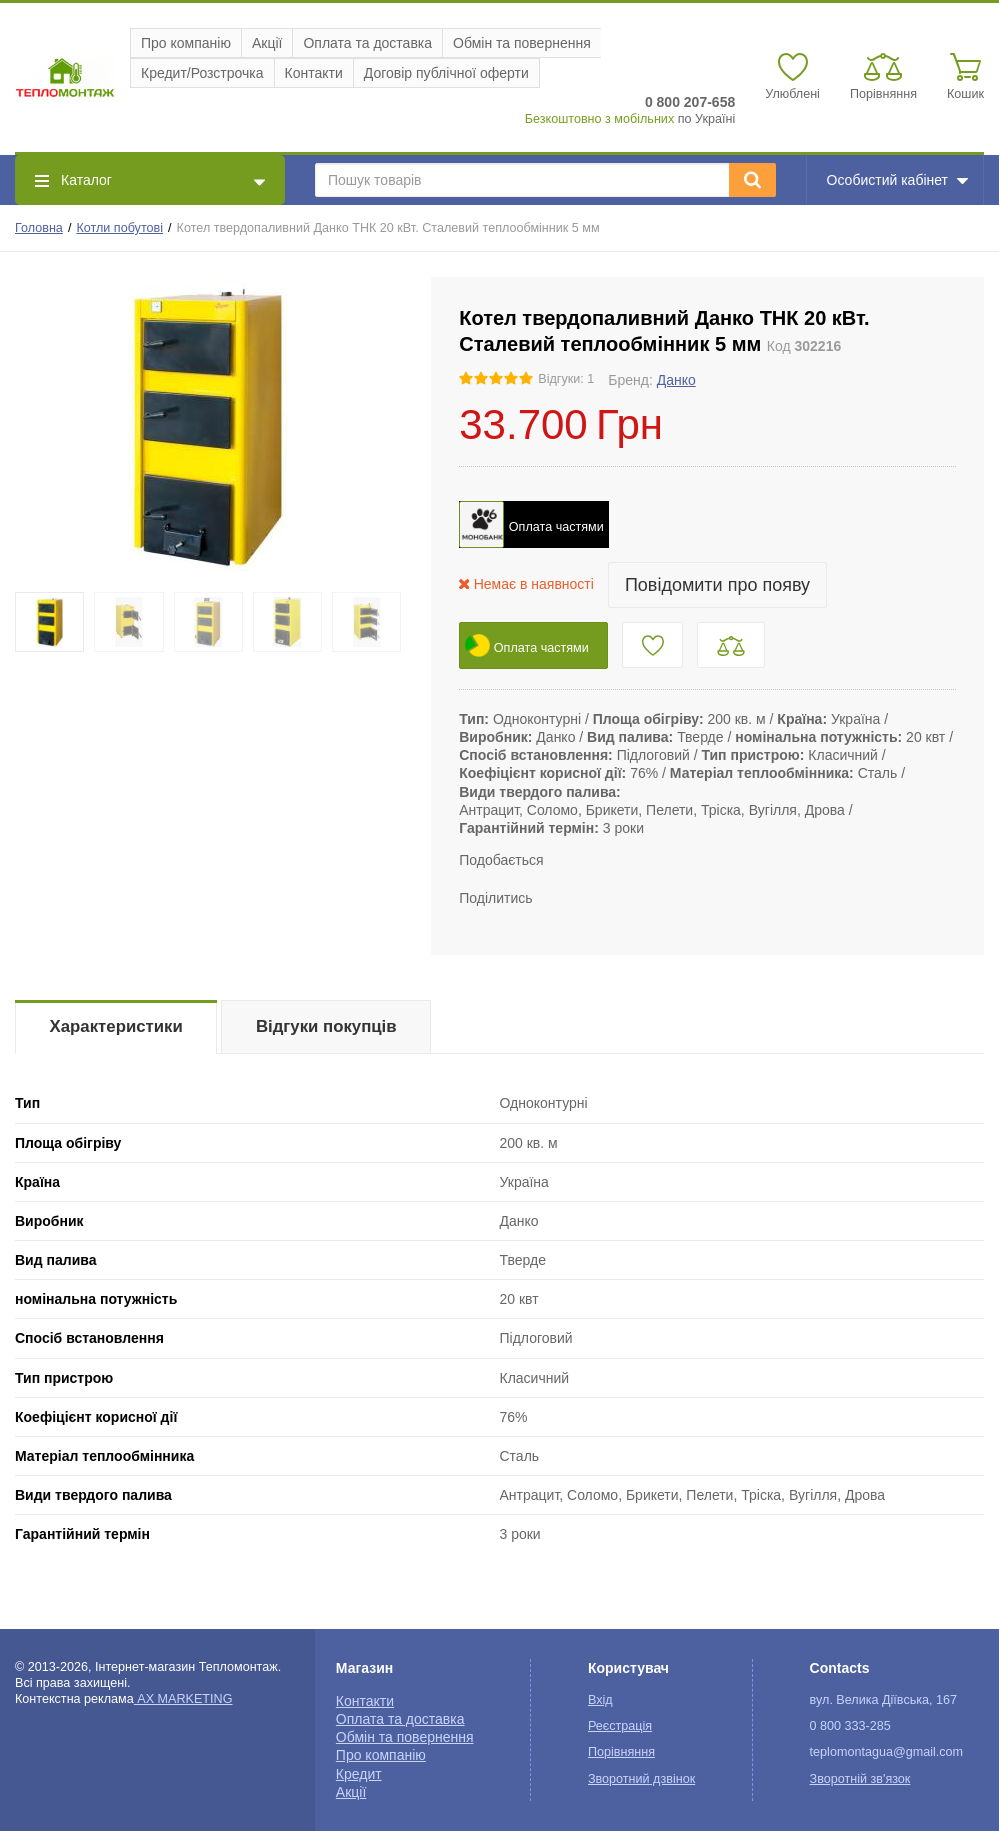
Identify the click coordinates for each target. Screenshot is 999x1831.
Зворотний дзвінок (641, 1779)
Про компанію (186, 43)
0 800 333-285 (850, 1726)
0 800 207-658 (690, 102)
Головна (39, 228)
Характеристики (116, 1026)
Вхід (600, 1700)
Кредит (359, 1774)
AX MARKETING (183, 1699)
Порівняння (621, 1752)
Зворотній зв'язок (860, 1779)
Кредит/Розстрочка (202, 73)
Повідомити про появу (717, 585)
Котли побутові (119, 228)
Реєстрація (620, 1726)
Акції (267, 43)
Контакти (314, 73)
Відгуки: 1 (566, 379)
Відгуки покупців (326, 1026)
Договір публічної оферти (446, 73)
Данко (676, 380)
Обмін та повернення (522, 43)
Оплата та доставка (367, 43)
